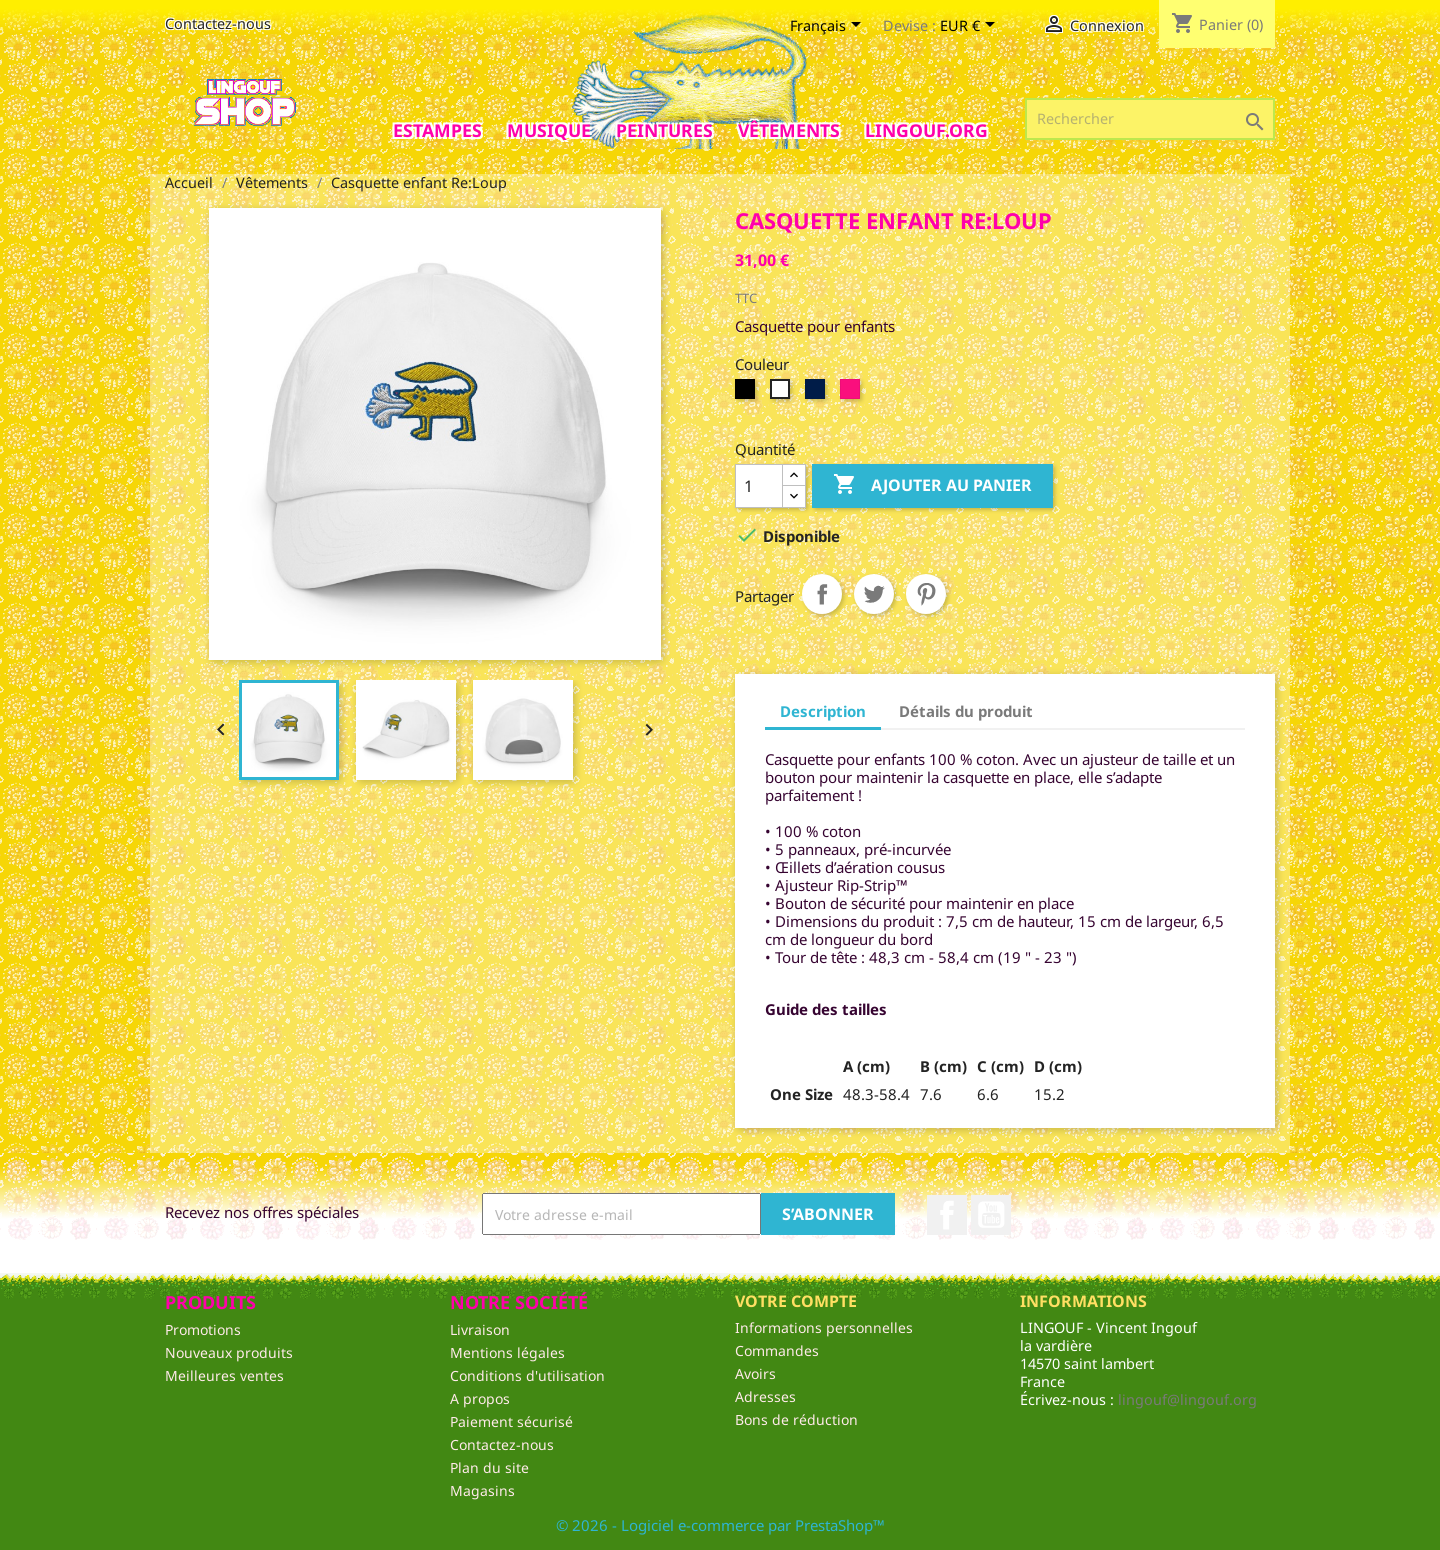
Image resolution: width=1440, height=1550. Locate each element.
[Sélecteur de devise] (971, 27)
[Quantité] (759, 486)
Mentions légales (507, 1352)
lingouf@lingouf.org (1187, 1399)
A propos (480, 1398)
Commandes (777, 1350)
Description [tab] (823, 711)
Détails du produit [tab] (966, 711)
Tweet (874, 594)
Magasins (482, 1490)
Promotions (203, 1329)
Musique (549, 130)
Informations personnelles (824, 1327)
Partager (822, 594)
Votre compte (796, 1301)
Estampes (437, 130)
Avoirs (755, 1373)
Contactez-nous (218, 23)
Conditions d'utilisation (527, 1375)
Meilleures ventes (224, 1375)
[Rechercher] (1150, 119)
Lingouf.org (926, 130)
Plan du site (489, 1467)
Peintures (664, 130)
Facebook (947, 1215)
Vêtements (789, 130)
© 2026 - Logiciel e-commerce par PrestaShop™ (720, 1525)
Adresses (765, 1396)
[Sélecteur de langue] (829, 27)
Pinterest (926, 594)
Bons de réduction (796, 1419)
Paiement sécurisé (511, 1421)
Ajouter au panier (932, 485)
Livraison (480, 1329)
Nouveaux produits (229, 1352)
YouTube (991, 1215)
